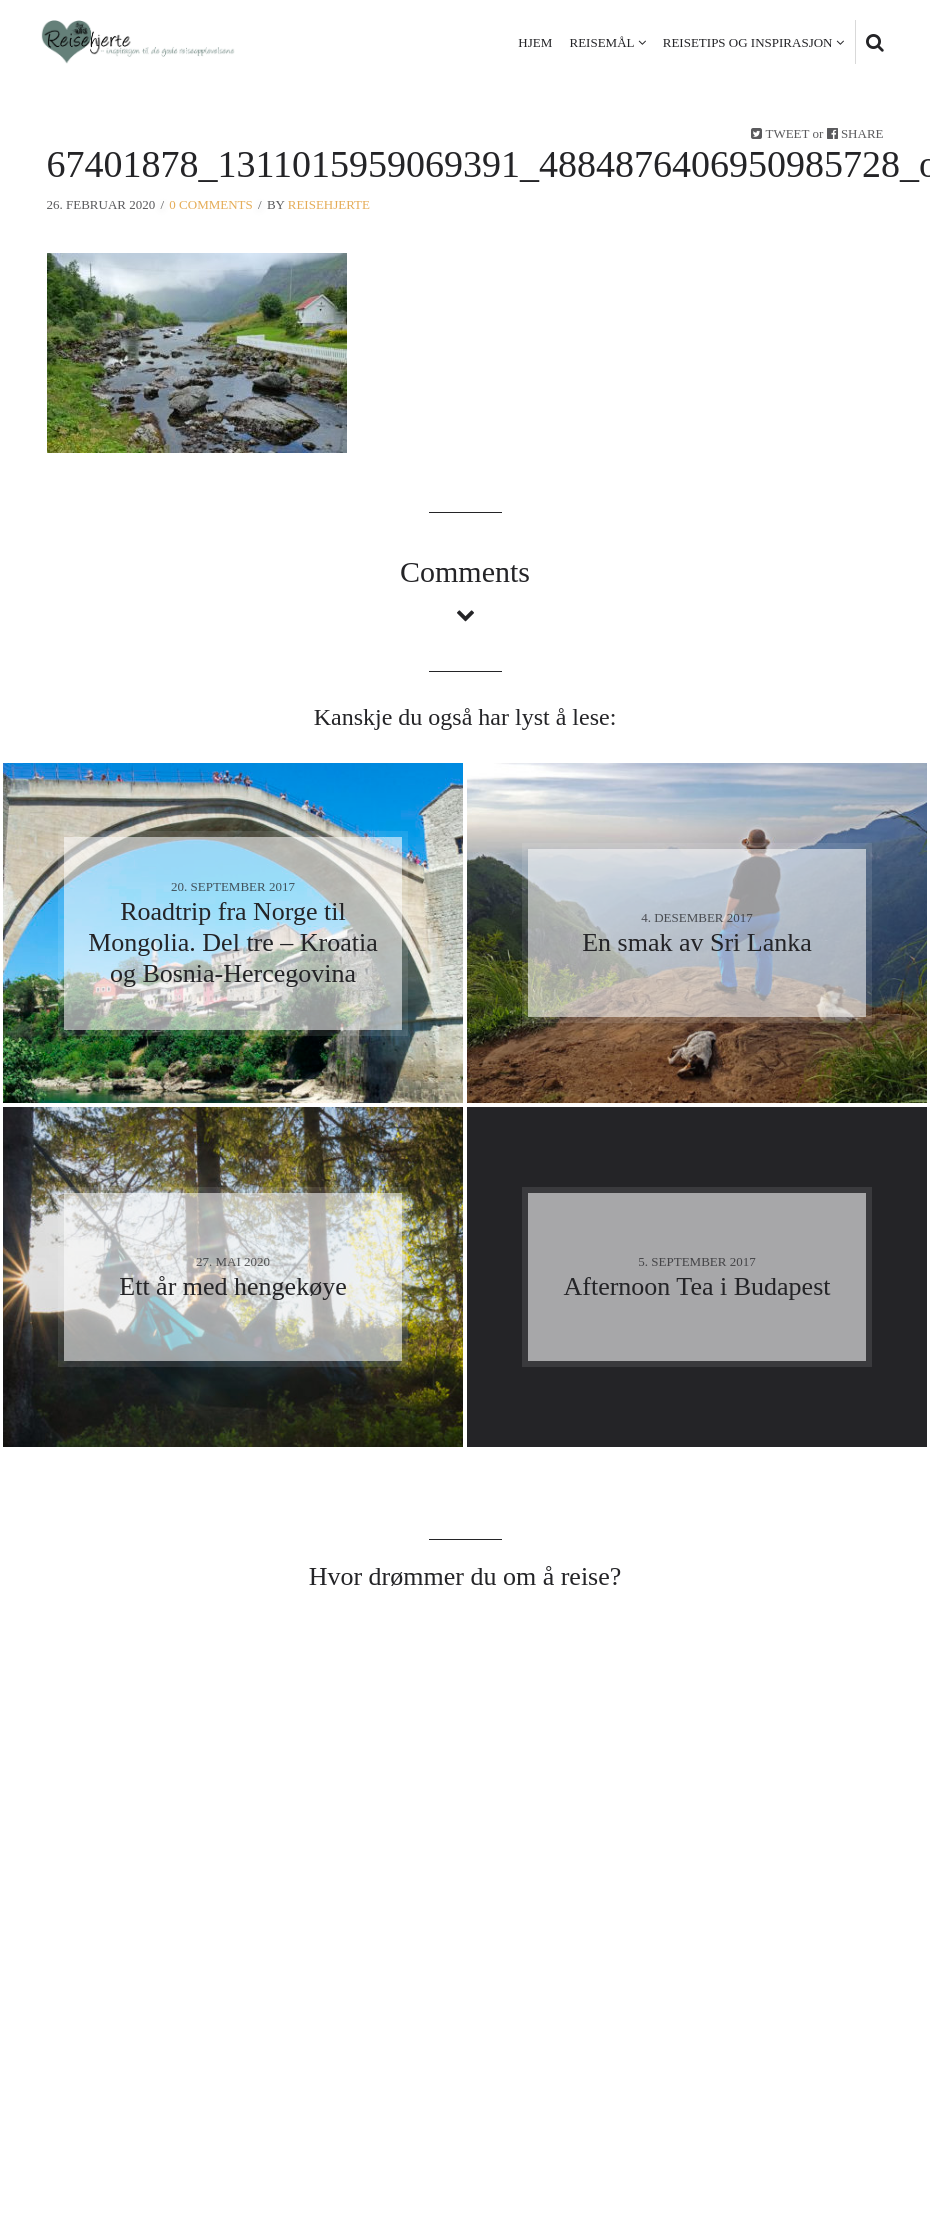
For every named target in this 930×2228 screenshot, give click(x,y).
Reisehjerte (329, 204)
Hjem (535, 42)
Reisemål (602, 42)
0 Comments (210, 204)
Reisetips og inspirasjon (748, 42)
